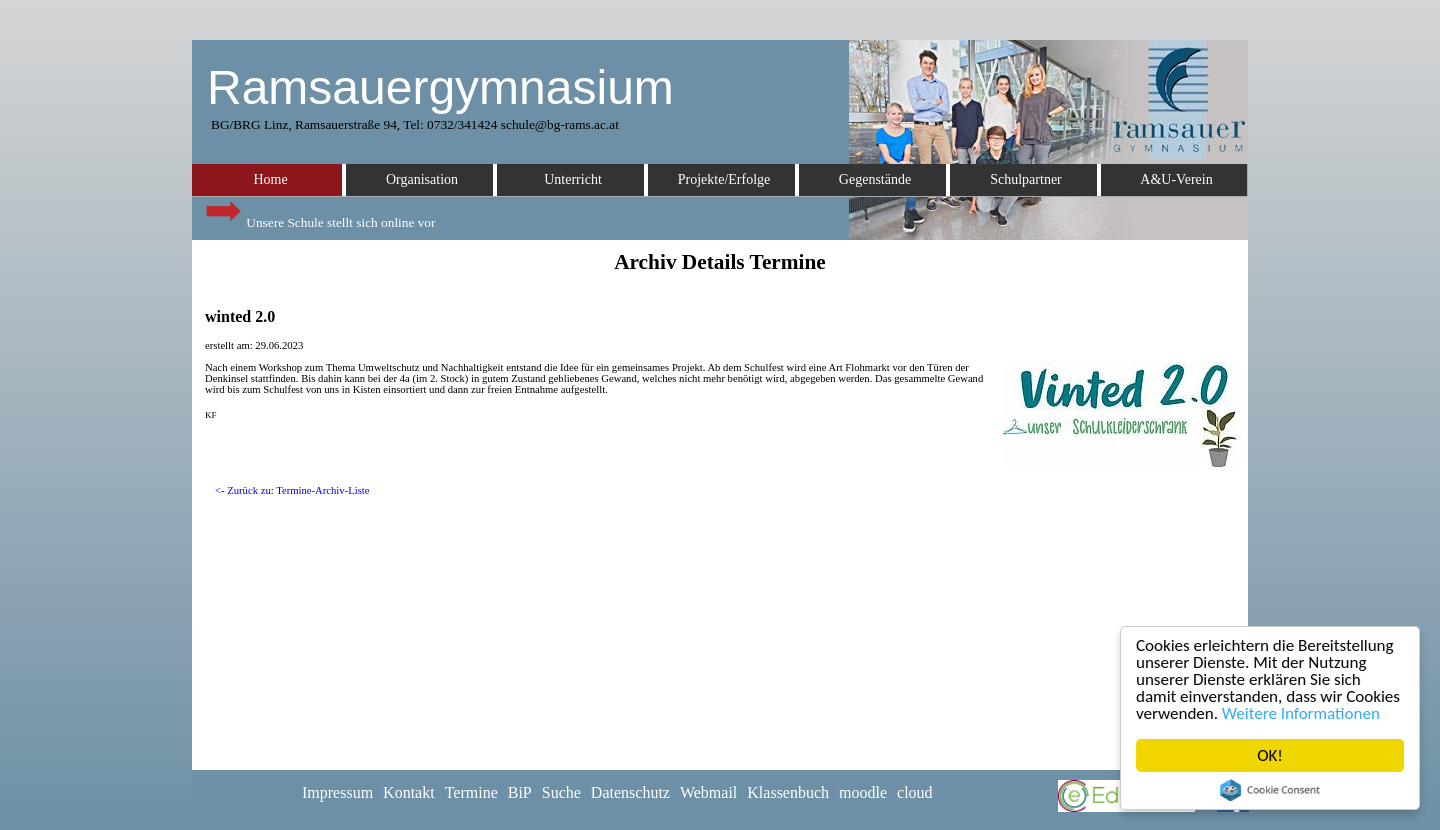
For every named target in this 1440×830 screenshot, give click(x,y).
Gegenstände (875, 179)
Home (270, 179)
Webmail (708, 792)
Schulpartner (1026, 179)
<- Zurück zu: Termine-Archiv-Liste (292, 490)
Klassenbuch (788, 792)
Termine (471, 792)
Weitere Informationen (1301, 713)
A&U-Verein (1176, 179)
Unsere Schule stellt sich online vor (319, 217)
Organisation (422, 179)
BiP (520, 792)
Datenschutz (630, 792)
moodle (863, 792)
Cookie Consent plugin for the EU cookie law (1270, 790)
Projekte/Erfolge (724, 179)
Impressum (337, 792)
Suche (561, 792)
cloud (915, 792)
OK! (1270, 755)
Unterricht (573, 179)
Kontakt (409, 792)
